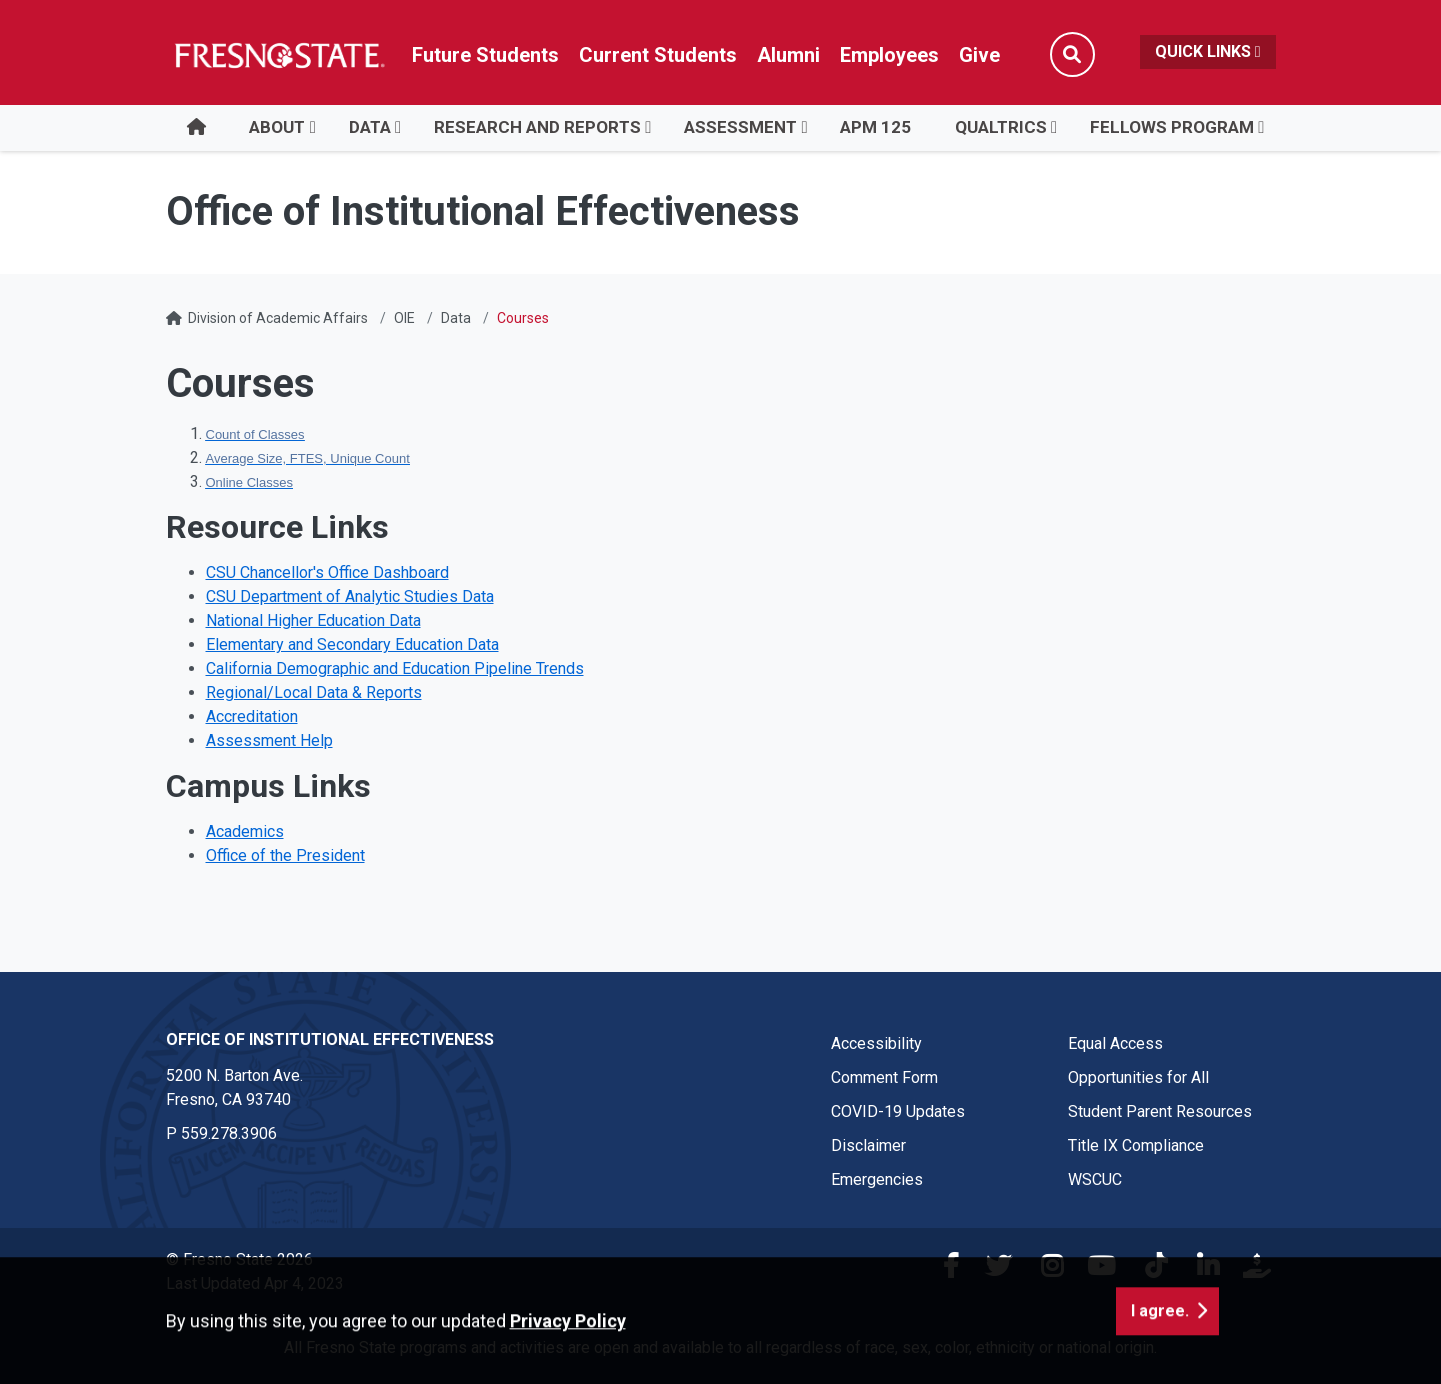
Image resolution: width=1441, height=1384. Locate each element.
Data (370, 127)
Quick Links (1208, 51)
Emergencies (877, 1179)
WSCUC (1095, 1179)
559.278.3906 (229, 1133)
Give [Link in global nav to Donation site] (979, 55)
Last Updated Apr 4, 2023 (255, 1283)
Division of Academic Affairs (278, 318)
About (277, 127)
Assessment (740, 127)
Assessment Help (269, 740)
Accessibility (876, 1043)
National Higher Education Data (313, 620)
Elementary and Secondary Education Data (352, 644)
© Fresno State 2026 (239, 1259)
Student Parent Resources (1160, 1111)
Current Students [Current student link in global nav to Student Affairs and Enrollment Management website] (658, 55)
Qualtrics (1001, 127)
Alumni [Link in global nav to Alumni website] (788, 55)
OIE (404, 318)
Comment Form (884, 1077)
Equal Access (1115, 1043)
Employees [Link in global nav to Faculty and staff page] (889, 55)
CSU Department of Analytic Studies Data (350, 596)
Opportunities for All (1138, 1077)
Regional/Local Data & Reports (314, 692)
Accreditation (252, 716)
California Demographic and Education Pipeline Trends (395, 668)
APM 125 (875, 127)
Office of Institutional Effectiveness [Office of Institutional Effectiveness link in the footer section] (330, 1039)
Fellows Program (1172, 127)
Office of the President (285, 855)
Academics (245, 831)
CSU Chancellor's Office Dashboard (327, 572)
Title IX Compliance (1136, 1145)
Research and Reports (537, 127)
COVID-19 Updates (898, 1111)
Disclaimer (868, 1145)
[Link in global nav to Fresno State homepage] (278, 55)
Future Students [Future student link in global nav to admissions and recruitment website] (485, 55)
